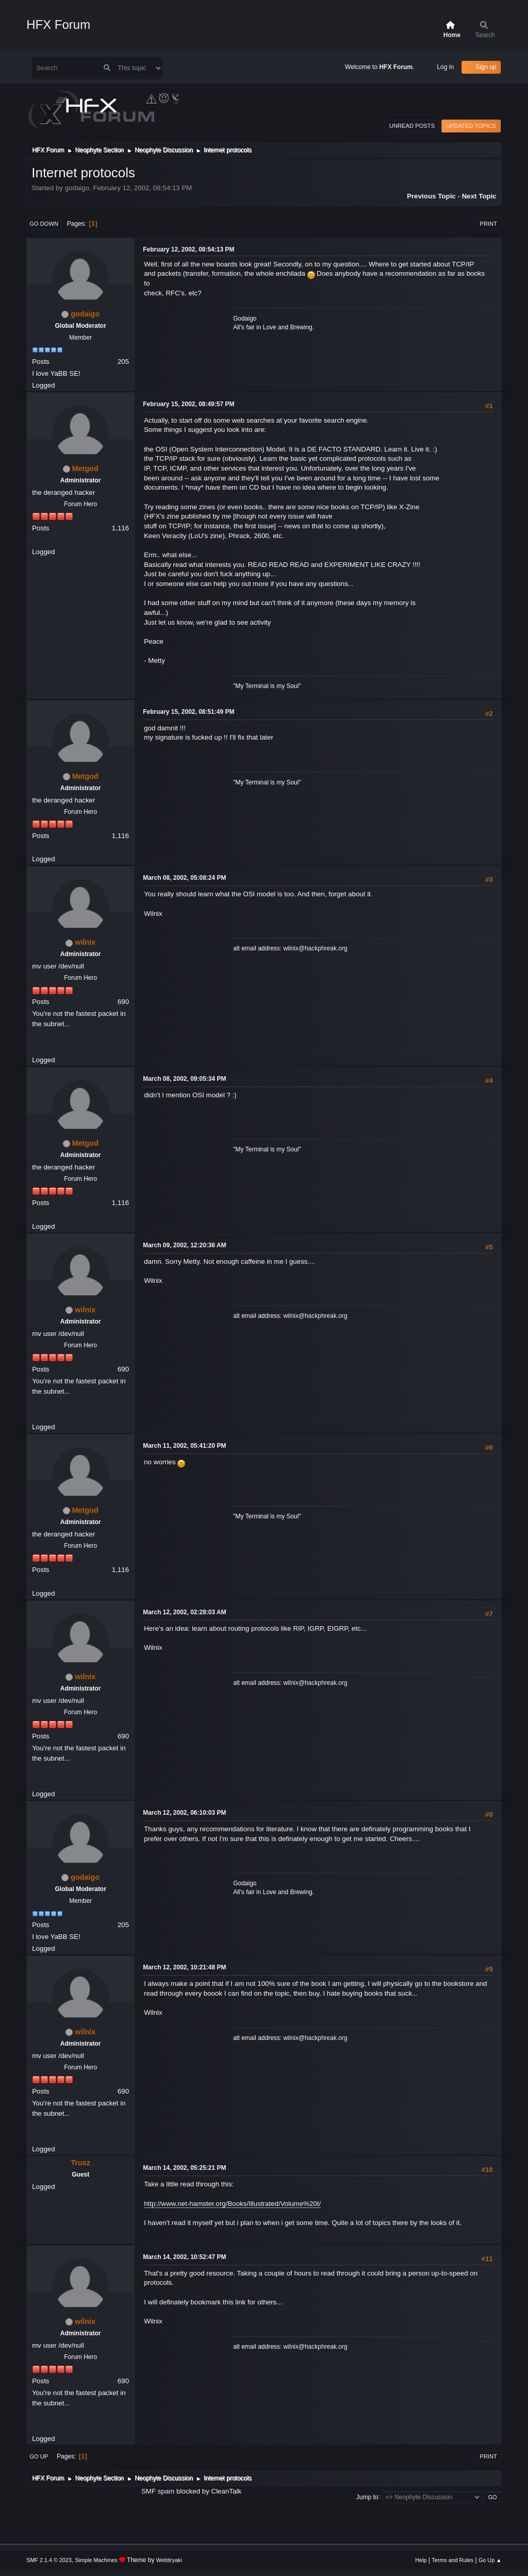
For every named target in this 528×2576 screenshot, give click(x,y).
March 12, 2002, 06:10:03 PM (184, 1812)
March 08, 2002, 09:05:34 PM (184, 1078)
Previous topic (431, 196)
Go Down (43, 224)
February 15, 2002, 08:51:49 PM (188, 711)
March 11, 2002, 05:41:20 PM (184, 1445)
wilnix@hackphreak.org (315, 948)
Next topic (479, 196)
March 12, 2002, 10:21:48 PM (184, 1967)
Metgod (85, 468)
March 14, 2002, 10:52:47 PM (184, 2257)
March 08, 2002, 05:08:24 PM (184, 877)
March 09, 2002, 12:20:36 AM (184, 1245)
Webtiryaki (169, 2560)
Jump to (367, 2496)
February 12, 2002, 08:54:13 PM (188, 249)
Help (420, 2560)
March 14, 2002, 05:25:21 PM (184, 2167)
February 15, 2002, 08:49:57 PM (188, 404)
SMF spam (157, 2491)
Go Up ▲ (490, 2560)
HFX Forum (58, 24)
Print (488, 224)
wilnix (85, 942)
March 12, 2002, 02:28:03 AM (184, 1612)
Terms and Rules (452, 2560)
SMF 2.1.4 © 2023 (49, 2560)
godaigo (85, 314)
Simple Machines (96, 2560)
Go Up (38, 2456)
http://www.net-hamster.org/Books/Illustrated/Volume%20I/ (232, 2203)
